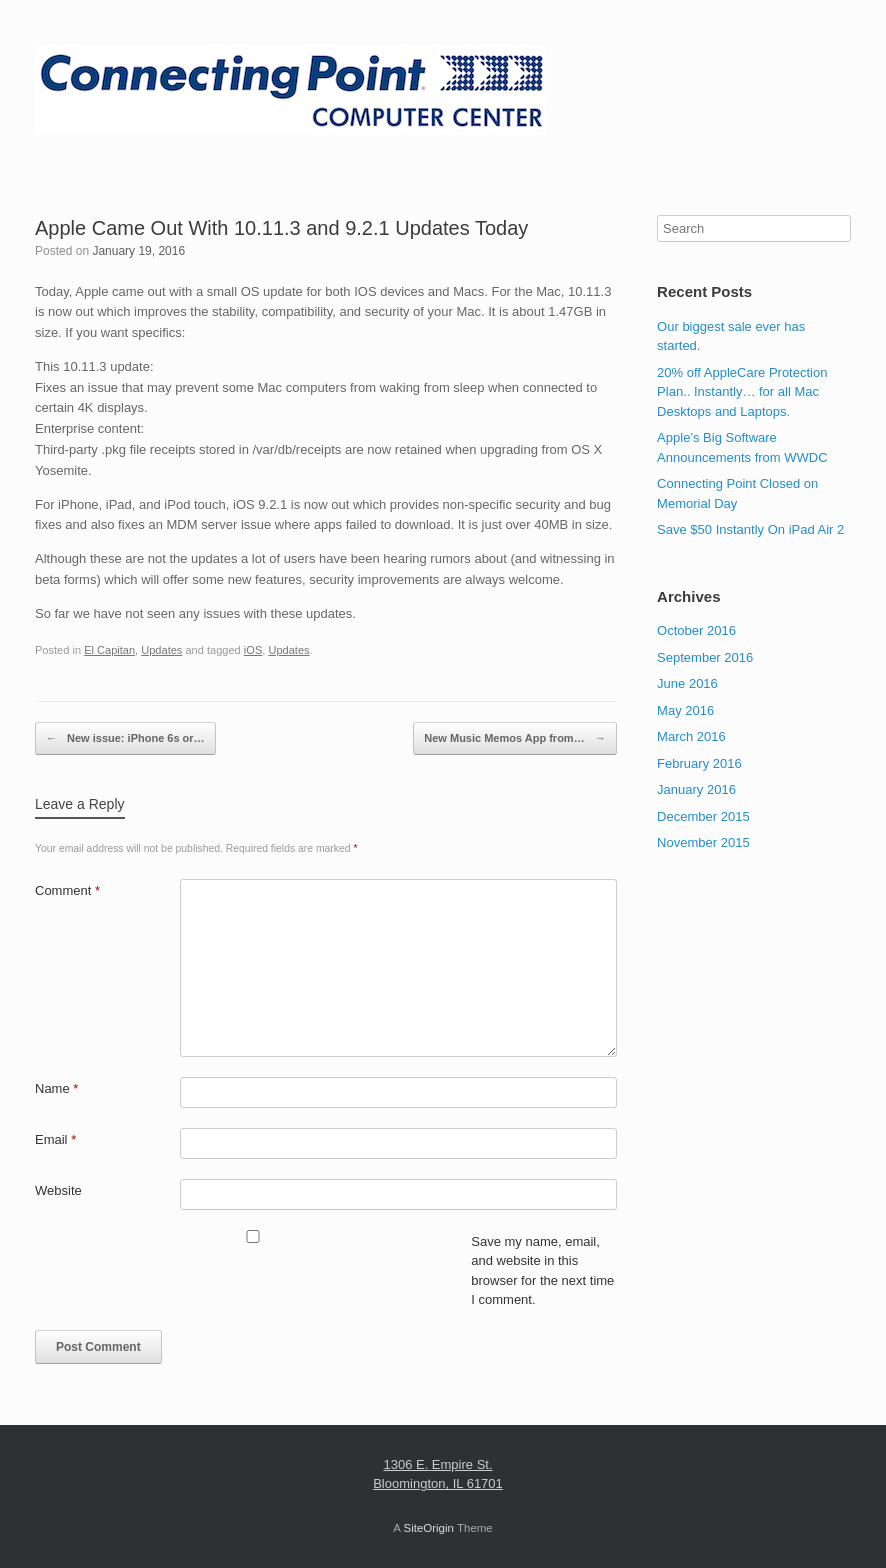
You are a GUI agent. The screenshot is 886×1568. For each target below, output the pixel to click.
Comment (67, 890)
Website (58, 1190)
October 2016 (696, 630)
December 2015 (703, 816)
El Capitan (109, 650)
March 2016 (691, 736)
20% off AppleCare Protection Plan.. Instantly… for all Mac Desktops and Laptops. (742, 392)
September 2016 (705, 657)
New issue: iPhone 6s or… (125, 739)
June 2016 (687, 683)
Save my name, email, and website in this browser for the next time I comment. (542, 1271)
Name (56, 1088)
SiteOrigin (428, 1528)
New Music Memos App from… (514, 739)
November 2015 (703, 842)
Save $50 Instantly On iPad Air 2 (750, 529)
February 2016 (699, 763)
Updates (161, 650)
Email (55, 1139)
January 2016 (696, 789)
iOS (253, 650)
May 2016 (685, 710)
